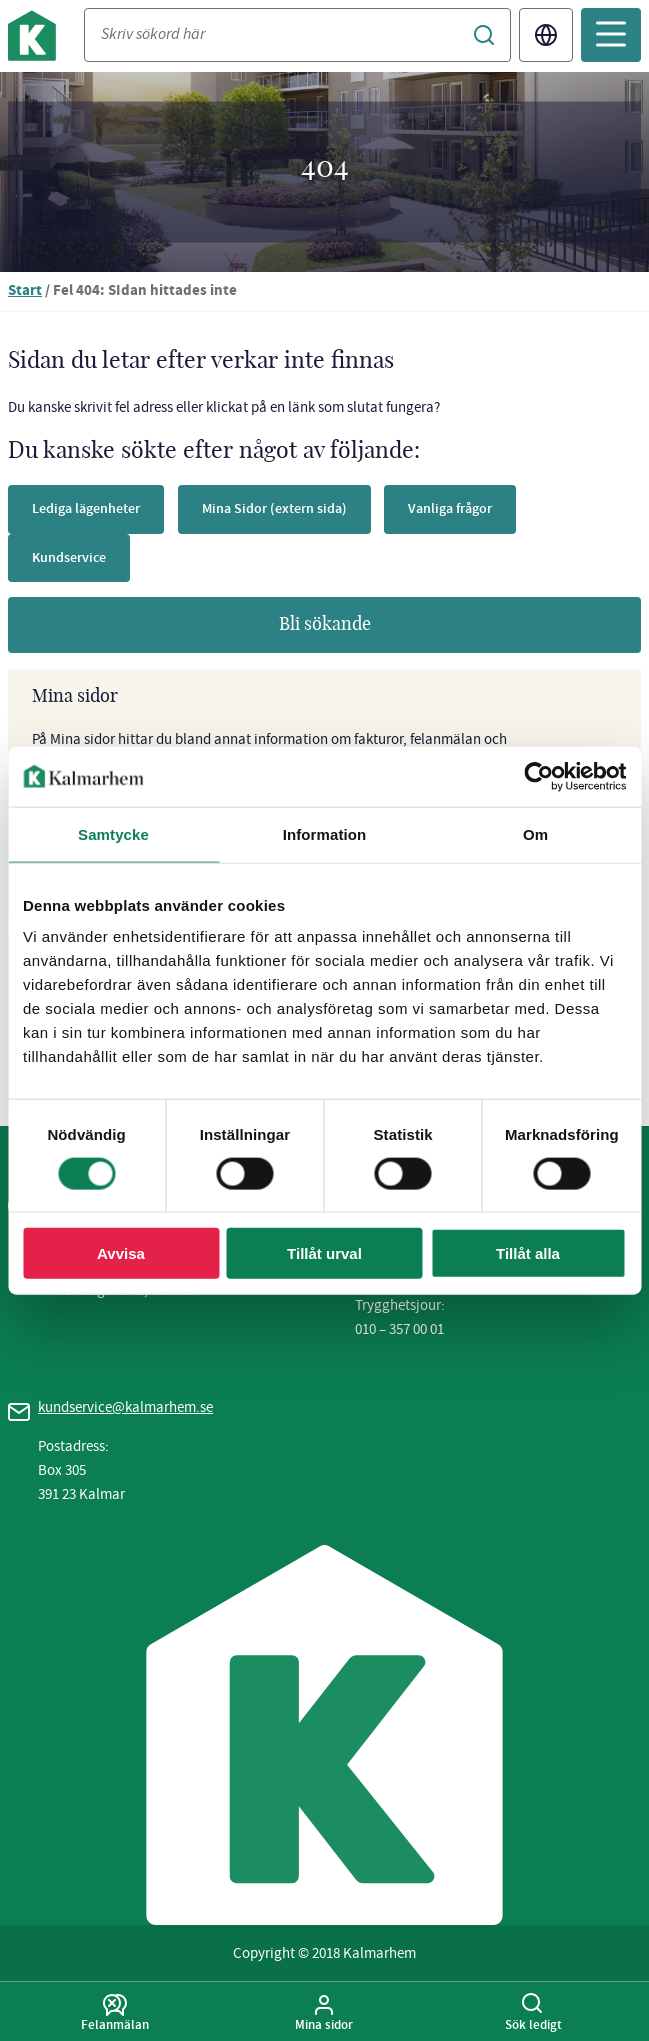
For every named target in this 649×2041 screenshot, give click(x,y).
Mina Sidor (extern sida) (274, 508)
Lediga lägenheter (86, 508)
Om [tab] (535, 833)
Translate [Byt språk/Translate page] (546, 35)
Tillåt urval (324, 1253)
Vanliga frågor (450, 508)
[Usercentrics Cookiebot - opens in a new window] (538, 776)
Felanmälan (115, 2013)
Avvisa (121, 1253)
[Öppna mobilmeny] (611, 35)
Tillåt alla (528, 1253)
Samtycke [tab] (113, 833)
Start (25, 291)
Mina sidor (324, 2013)
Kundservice (69, 557)
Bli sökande (325, 625)
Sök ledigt (533, 2013)
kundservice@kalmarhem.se (125, 1407)
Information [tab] (325, 833)
